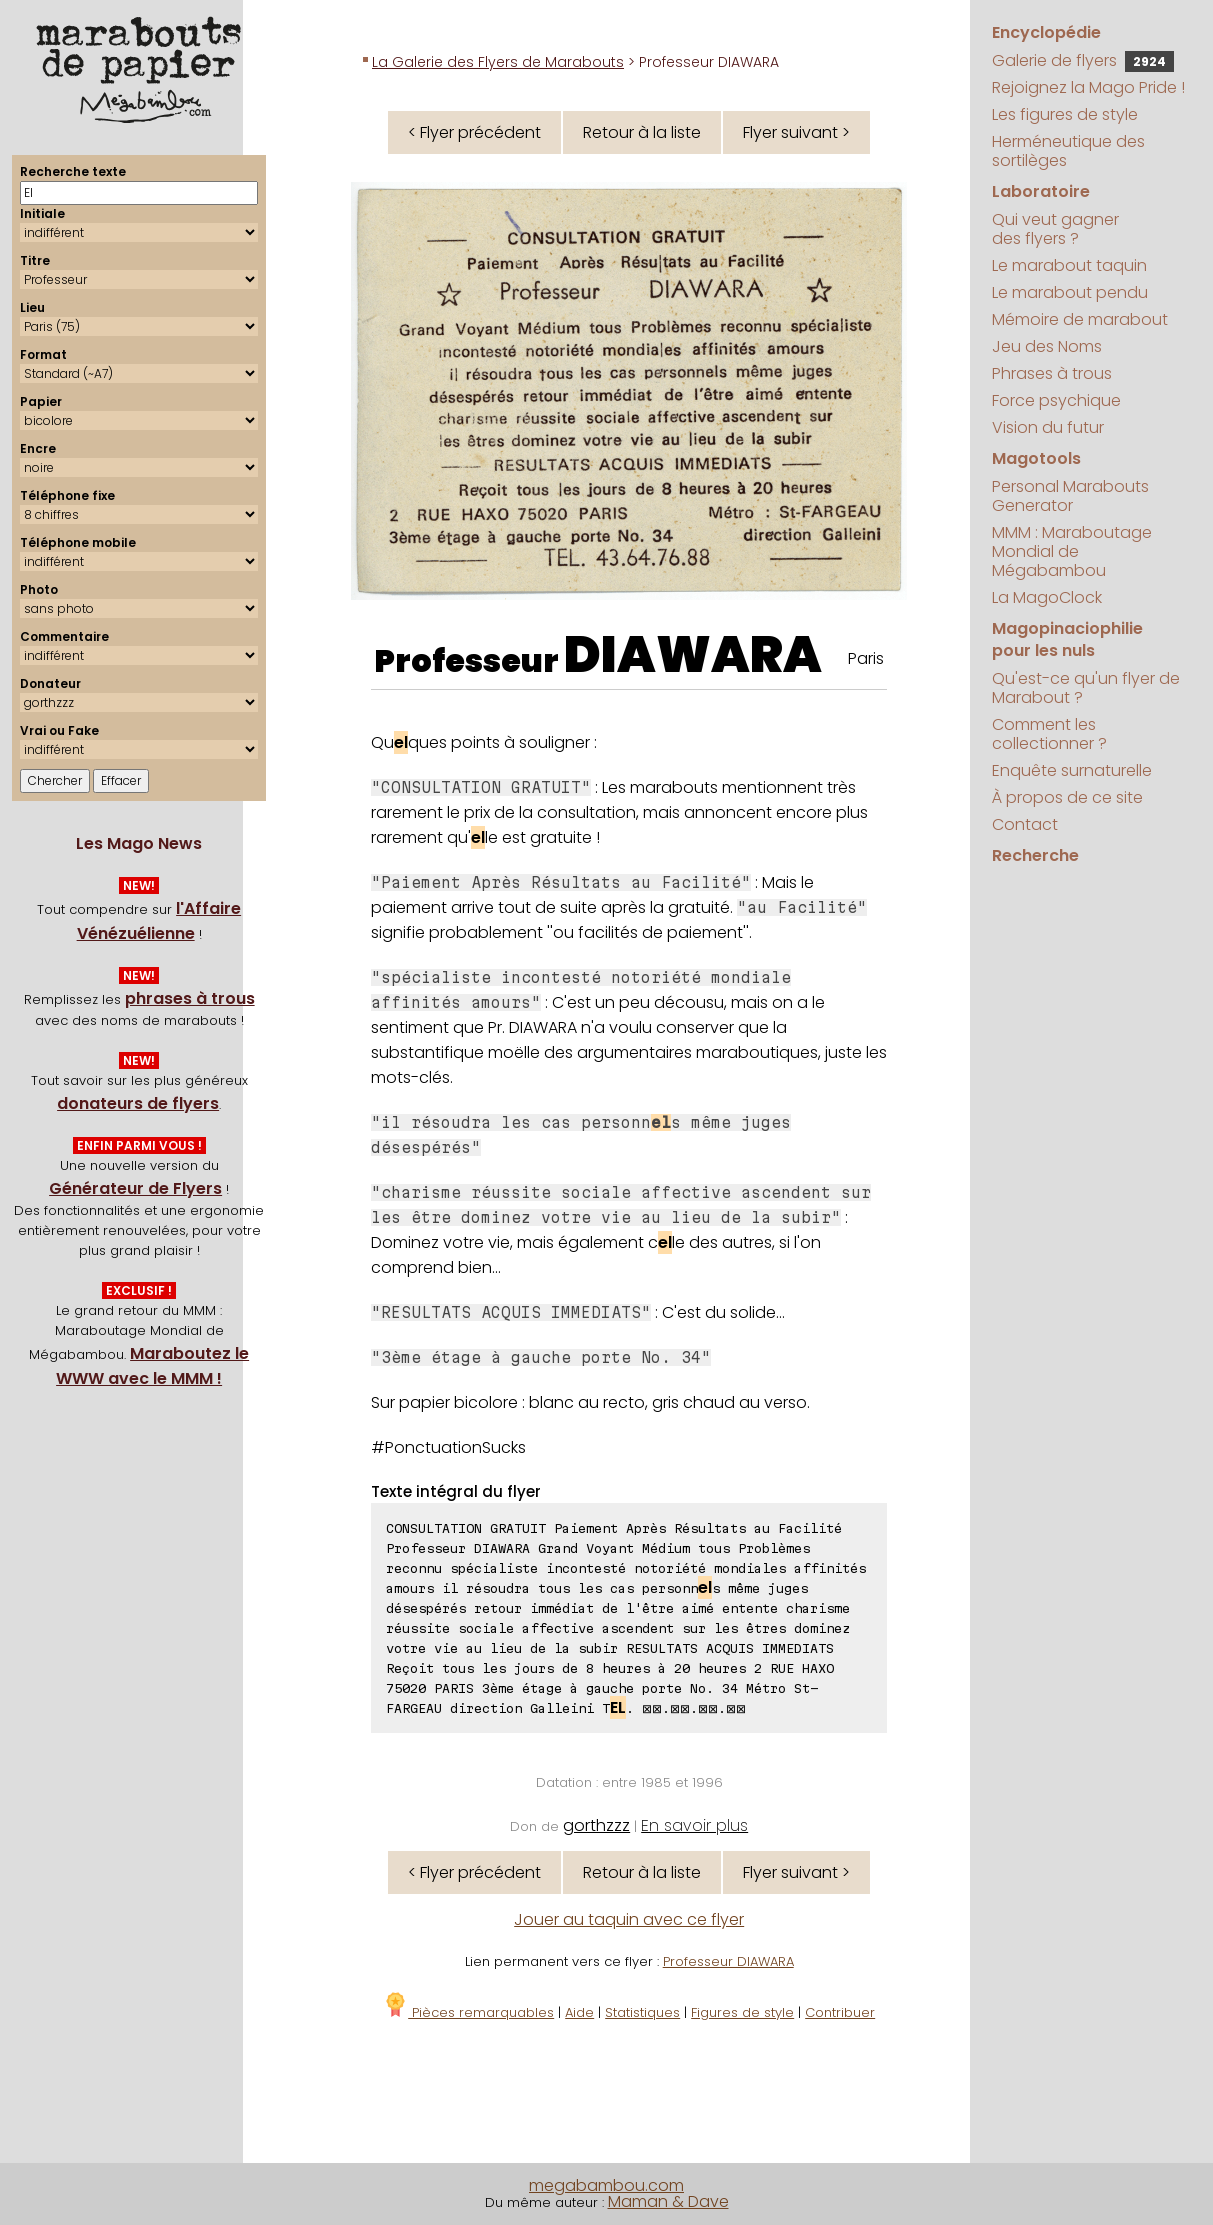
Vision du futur (1048, 427)
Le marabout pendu (1070, 292)
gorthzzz (596, 1825)
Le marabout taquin (1069, 265)
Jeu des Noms (1047, 346)
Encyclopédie (1046, 32)
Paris (866, 658)
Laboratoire (1041, 191)
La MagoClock (1047, 597)
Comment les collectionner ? (1049, 734)
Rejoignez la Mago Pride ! (1088, 87)
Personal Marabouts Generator (1070, 496)
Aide (579, 2012)
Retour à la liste (642, 132)
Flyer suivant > (796, 132)
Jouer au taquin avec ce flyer (629, 1919)
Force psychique (1056, 400)
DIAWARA (693, 655)
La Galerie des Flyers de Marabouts (498, 62)
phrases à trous (190, 998)
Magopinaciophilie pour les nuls (1067, 639)
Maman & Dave (668, 2201)
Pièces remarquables (468, 2012)
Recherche (1035, 855)
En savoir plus (694, 1825)
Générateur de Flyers (135, 1188)
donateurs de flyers (138, 1103)
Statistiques (642, 2012)
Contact (1025, 824)
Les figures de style (1065, 114)
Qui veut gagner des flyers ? (1055, 229)
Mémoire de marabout (1080, 319)
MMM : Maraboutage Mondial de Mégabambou (1072, 551)
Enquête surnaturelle (1072, 770)
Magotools (1036, 458)
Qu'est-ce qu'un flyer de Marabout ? (1086, 688)
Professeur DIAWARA (728, 1961)
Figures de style (742, 2012)
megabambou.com (606, 2185)
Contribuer (840, 2012)
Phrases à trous (1052, 373)
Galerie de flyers (1083, 60)
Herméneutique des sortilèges (1068, 151)
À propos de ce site (1067, 797)
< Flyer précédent (474, 132)
